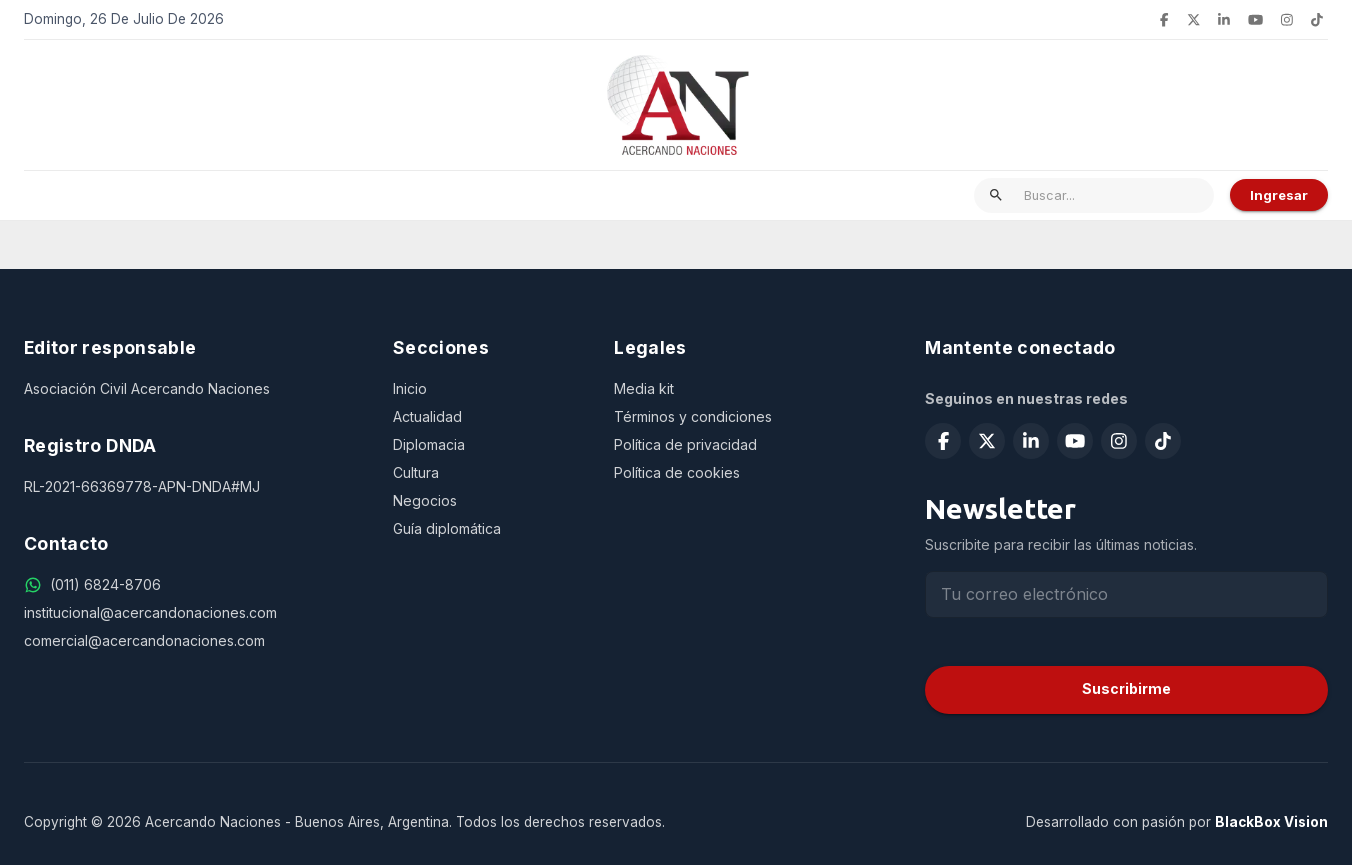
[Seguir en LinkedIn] (1224, 20)
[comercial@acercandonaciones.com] (192, 641)
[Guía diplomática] (487, 529)
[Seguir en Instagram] (1287, 20)
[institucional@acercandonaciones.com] (192, 613)
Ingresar (1279, 195)
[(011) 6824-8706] (105, 585)
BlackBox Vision (1271, 822)
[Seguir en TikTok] (1317, 20)
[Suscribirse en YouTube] (1255, 20)
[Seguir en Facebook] (1164, 20)
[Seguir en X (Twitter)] (1194, 20)
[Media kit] (745, 389)
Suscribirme (1126, 688)
